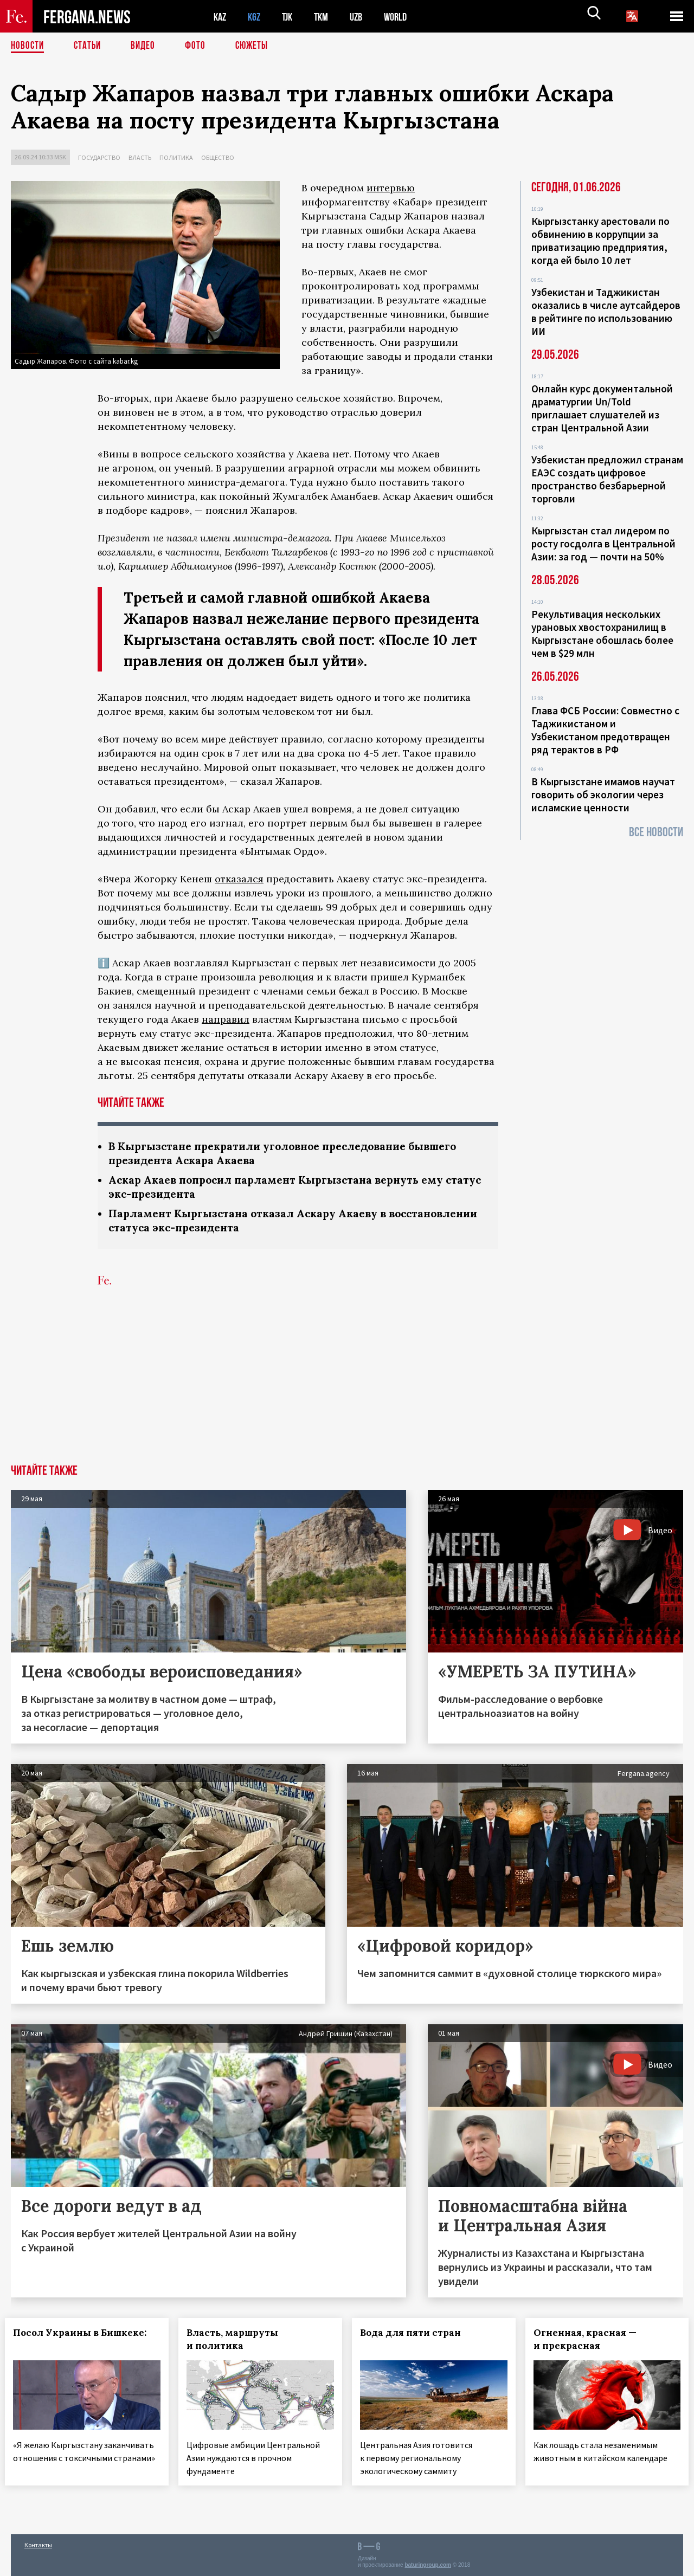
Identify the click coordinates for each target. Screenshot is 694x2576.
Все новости (656, 832)
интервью (391, 188)
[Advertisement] (347, 1386)
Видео (146, 46)
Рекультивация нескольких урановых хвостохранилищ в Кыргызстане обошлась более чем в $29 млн (602, 634)
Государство (99, 157)
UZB (363, 16)
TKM (327, 16)
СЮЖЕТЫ (257, 46)
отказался (239, 879)
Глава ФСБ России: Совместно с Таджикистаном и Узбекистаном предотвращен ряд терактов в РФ (605, 730)
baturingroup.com (427, 2564)
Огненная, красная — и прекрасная (590, 2342)
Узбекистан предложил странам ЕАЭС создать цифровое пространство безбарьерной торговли (607, 479)
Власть (139, 157)
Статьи (89, 46)
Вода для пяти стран (416, 2336)
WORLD (404, 16)
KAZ (221, 16)
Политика (176, 157)
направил (225, 1019)
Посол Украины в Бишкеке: (85, 2336)
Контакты (38, 2544)
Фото (199, 46)
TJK (291, 16)
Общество (217, 157)
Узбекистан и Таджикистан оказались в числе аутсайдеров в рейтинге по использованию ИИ (605, 312)
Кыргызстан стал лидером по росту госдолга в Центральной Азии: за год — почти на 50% (603, 543)
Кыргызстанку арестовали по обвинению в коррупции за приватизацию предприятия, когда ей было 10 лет (600, 241)
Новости (28, 46)
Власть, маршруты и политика (238, 2342)
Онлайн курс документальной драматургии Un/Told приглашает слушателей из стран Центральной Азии (602, 408)
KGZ (256, 16)
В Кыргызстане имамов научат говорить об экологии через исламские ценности (603, 794)
